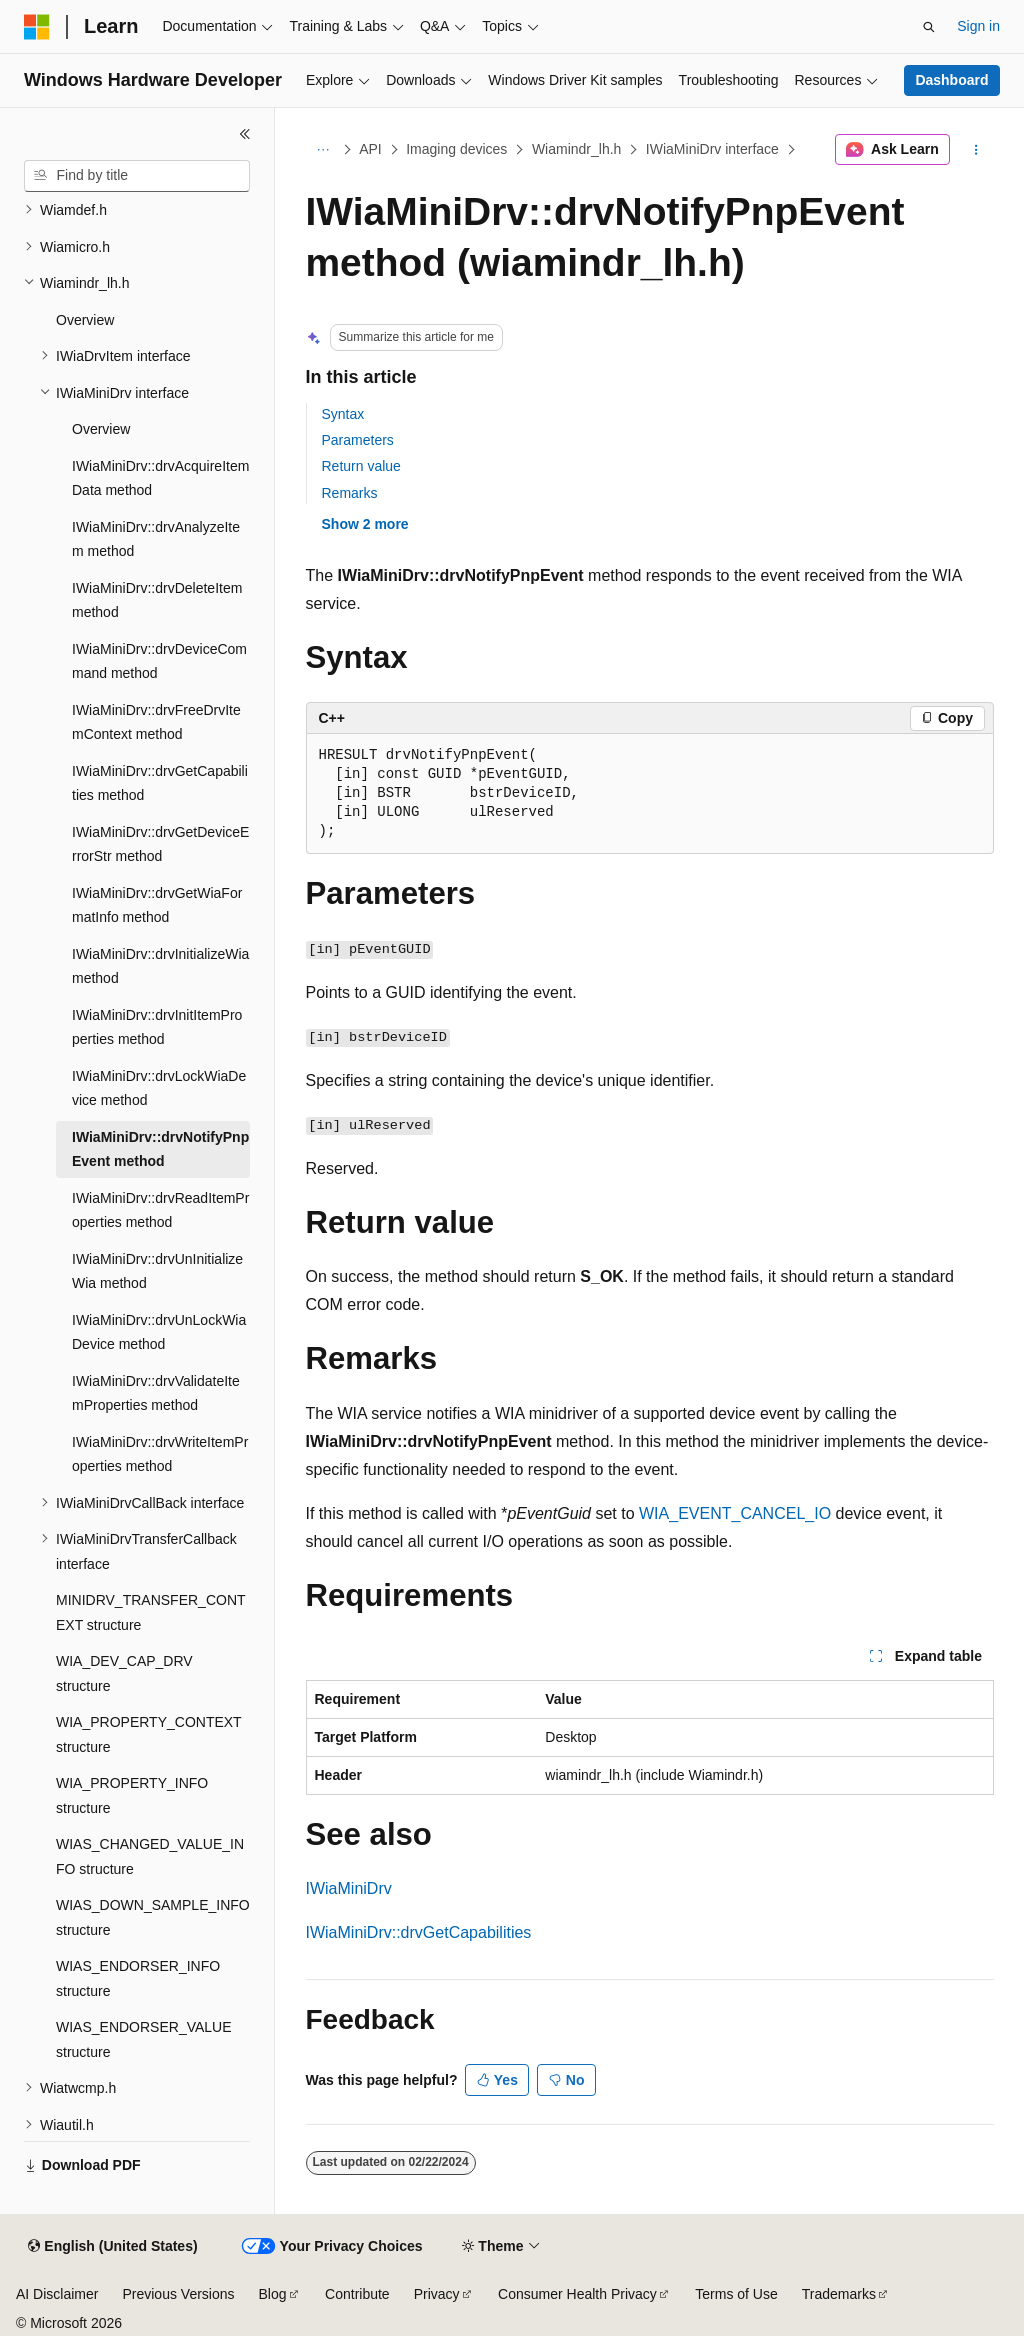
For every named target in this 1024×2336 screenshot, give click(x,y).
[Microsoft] (37, 27)
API (370, 149)
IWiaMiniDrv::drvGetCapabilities (419, 1932)
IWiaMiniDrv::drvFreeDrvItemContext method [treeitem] (156, 722)
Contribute (357, 2294)
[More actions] (975, 150)
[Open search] (929, 27)
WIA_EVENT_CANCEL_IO (735, 1513)
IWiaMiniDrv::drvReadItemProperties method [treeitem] (160, 1210)
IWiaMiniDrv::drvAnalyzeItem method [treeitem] (156, 539)
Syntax (343, 414)
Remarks (350, 493)
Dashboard (951, 80)
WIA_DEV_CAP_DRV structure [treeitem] (124, 1673)
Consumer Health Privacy (577, 2294)
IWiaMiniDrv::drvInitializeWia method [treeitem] (160, 966)
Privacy (437, 2294)
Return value (361, 466)
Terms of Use (736, 2294)
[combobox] (137, 176)
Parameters (358, 440)
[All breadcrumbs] (323, 150)
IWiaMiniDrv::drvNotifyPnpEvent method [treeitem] (160, 1149)
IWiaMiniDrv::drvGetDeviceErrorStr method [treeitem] (160, 844)
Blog (273, 2294)
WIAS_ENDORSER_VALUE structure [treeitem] (144, 2039)
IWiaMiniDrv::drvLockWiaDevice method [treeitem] (159, 1088)
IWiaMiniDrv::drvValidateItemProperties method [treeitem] (156, 1393)
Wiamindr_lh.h (576, 149)
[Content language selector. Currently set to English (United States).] (112, 2247)
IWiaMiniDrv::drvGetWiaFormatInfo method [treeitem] (157, 905)
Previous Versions (178, 2294)
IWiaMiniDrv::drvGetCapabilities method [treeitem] (160, 783)
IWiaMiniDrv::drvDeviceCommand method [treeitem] (159, 661)
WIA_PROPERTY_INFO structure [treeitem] (132, 1795)
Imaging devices (456, 149)
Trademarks (839, 2294)
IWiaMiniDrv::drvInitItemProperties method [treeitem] (157, 1027)
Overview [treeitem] (85, 320)
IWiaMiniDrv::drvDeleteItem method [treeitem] (157, 600)
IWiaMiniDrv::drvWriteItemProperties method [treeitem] (160, 1454)
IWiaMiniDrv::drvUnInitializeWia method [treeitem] (157, 1271)
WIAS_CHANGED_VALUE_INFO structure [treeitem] (150, 1856)
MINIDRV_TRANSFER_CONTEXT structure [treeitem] (151, 1612)
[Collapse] (245, 134)
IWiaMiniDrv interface (712, 149)
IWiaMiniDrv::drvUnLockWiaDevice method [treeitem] (159, 1332)
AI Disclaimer (57, 2294)
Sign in (978, 26)
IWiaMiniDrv (349, 1888)
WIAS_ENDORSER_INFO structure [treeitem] (138, 1978)
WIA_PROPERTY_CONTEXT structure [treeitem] (148, 1734)
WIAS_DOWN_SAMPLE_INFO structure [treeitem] (153, 1917)
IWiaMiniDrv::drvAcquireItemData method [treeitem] (160, 478)
